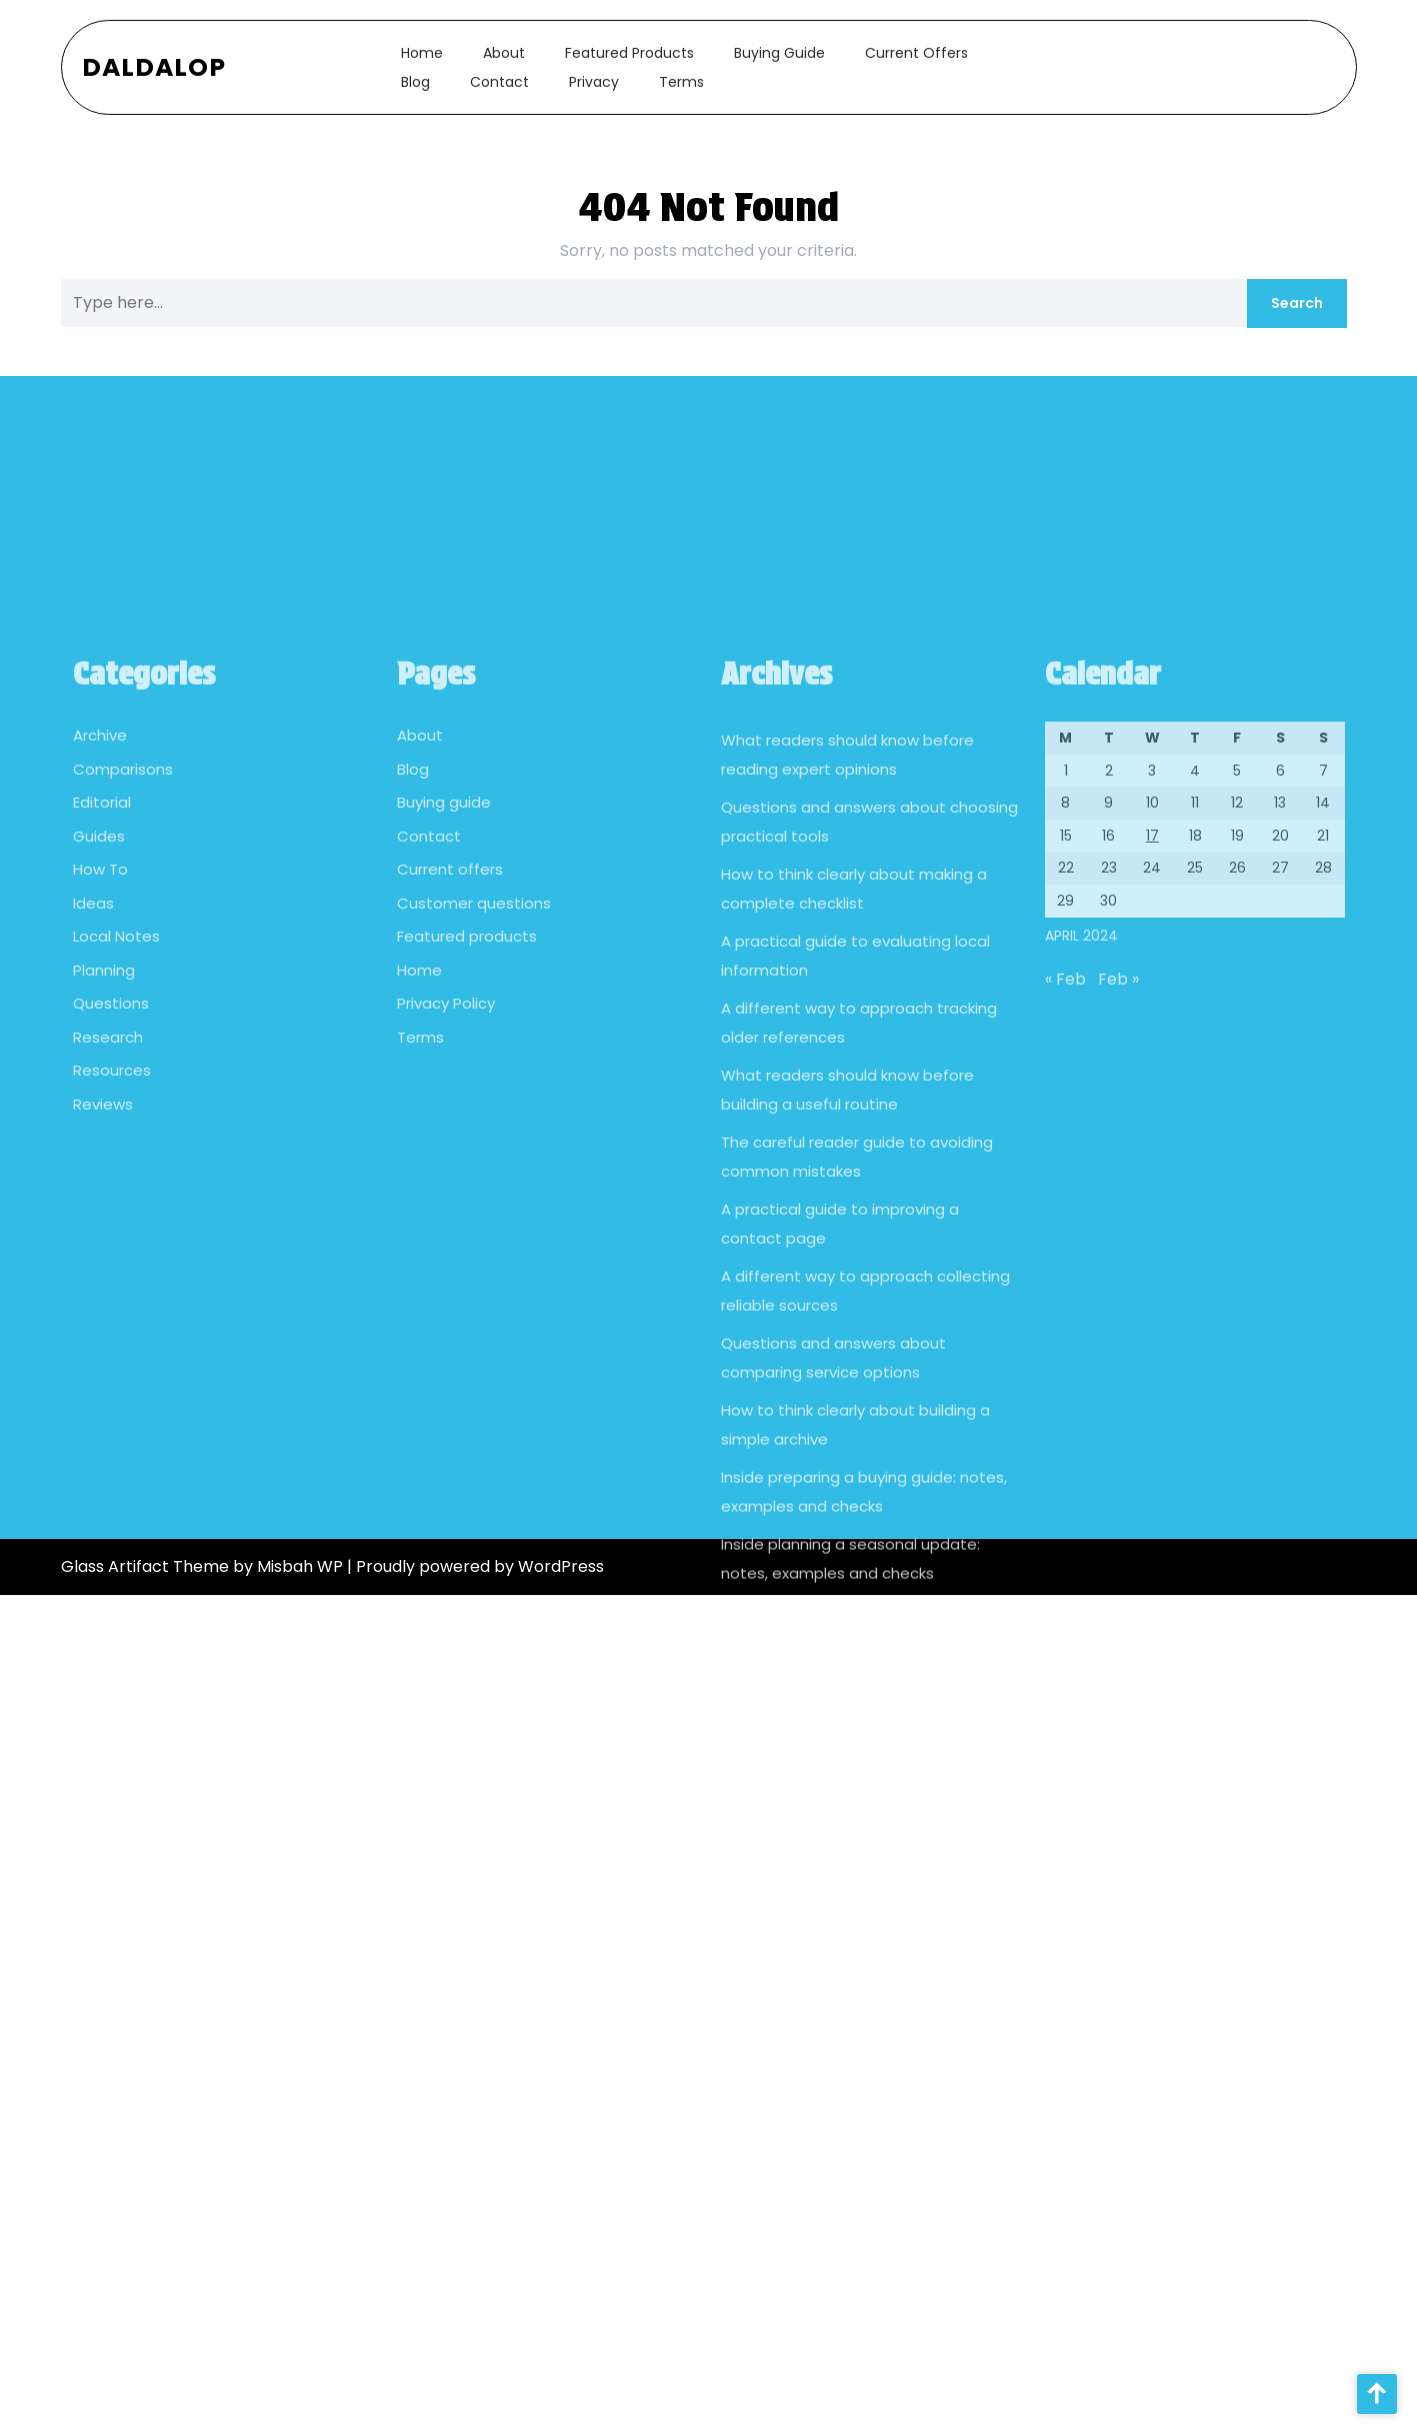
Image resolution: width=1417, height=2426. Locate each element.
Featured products (629, 44)
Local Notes (116, 1147)
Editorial (102, 1013)
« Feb (1065, 1190)
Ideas (93, 1114)
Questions (111, 1214)
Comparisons (123, 980)
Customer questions (474, 1114)
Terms (681, 73)
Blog (415, 73)
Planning (104, 1181)
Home (422, 44)
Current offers (916, 44)
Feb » (1118, 1190)
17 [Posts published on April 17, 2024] (1152, 1047)
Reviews (103, 1315)
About (504, 44)
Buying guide (779, 44)
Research (108, 1248)
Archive (100, 946)
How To (100, 1080)
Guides (99, 1047)
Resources (112, 1281)
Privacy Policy (446, 1214)
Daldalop (154, 58)
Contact (499, 73)
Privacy (594, 73)
